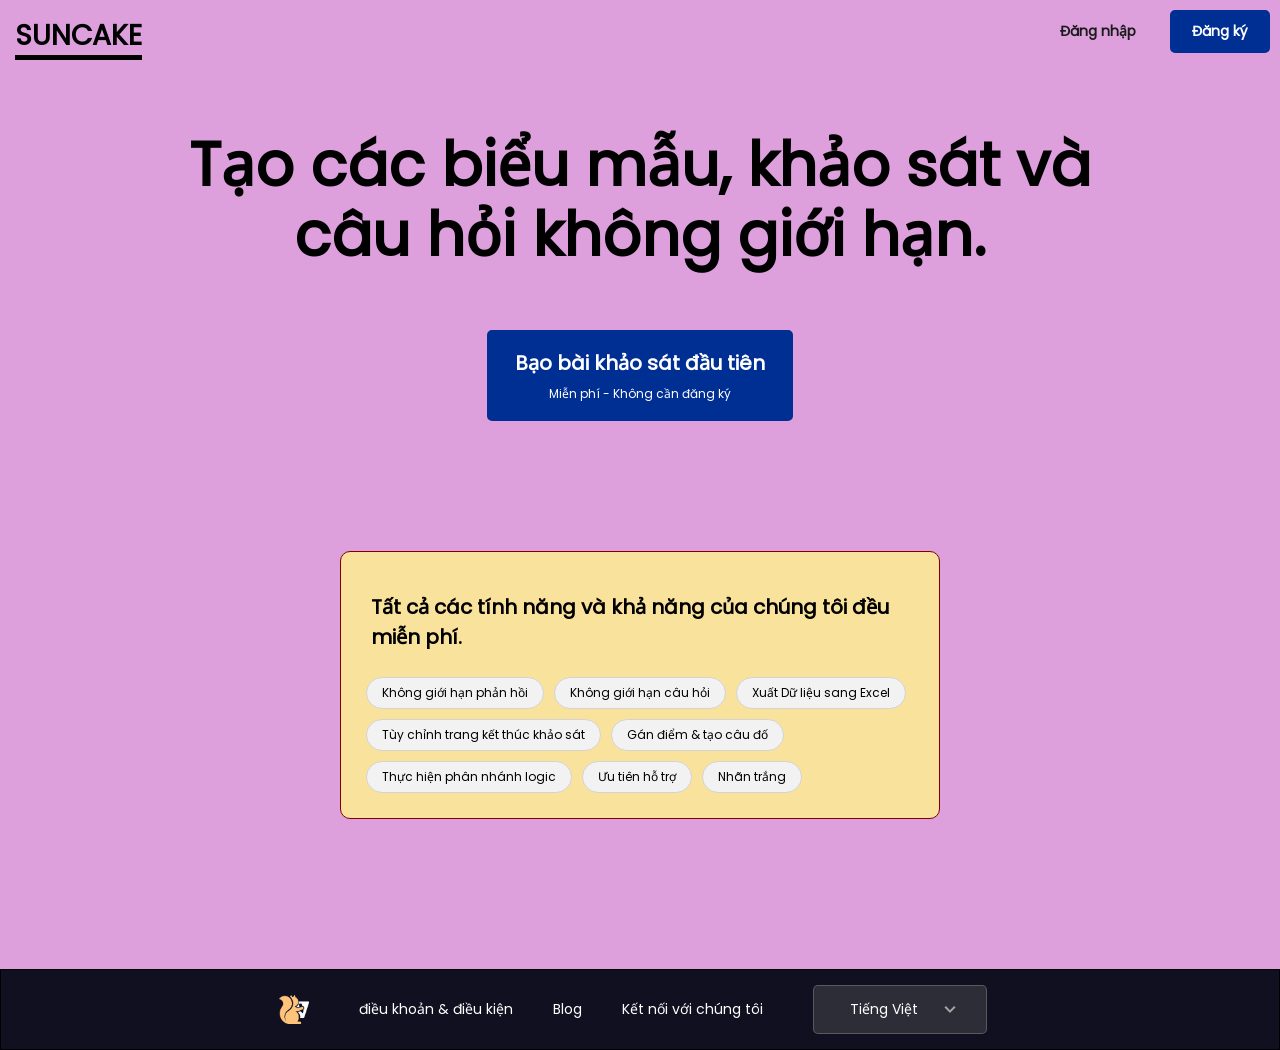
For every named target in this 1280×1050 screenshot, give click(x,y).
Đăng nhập (1098, 31)
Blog (567, 1009)
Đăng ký (1220, 31)
